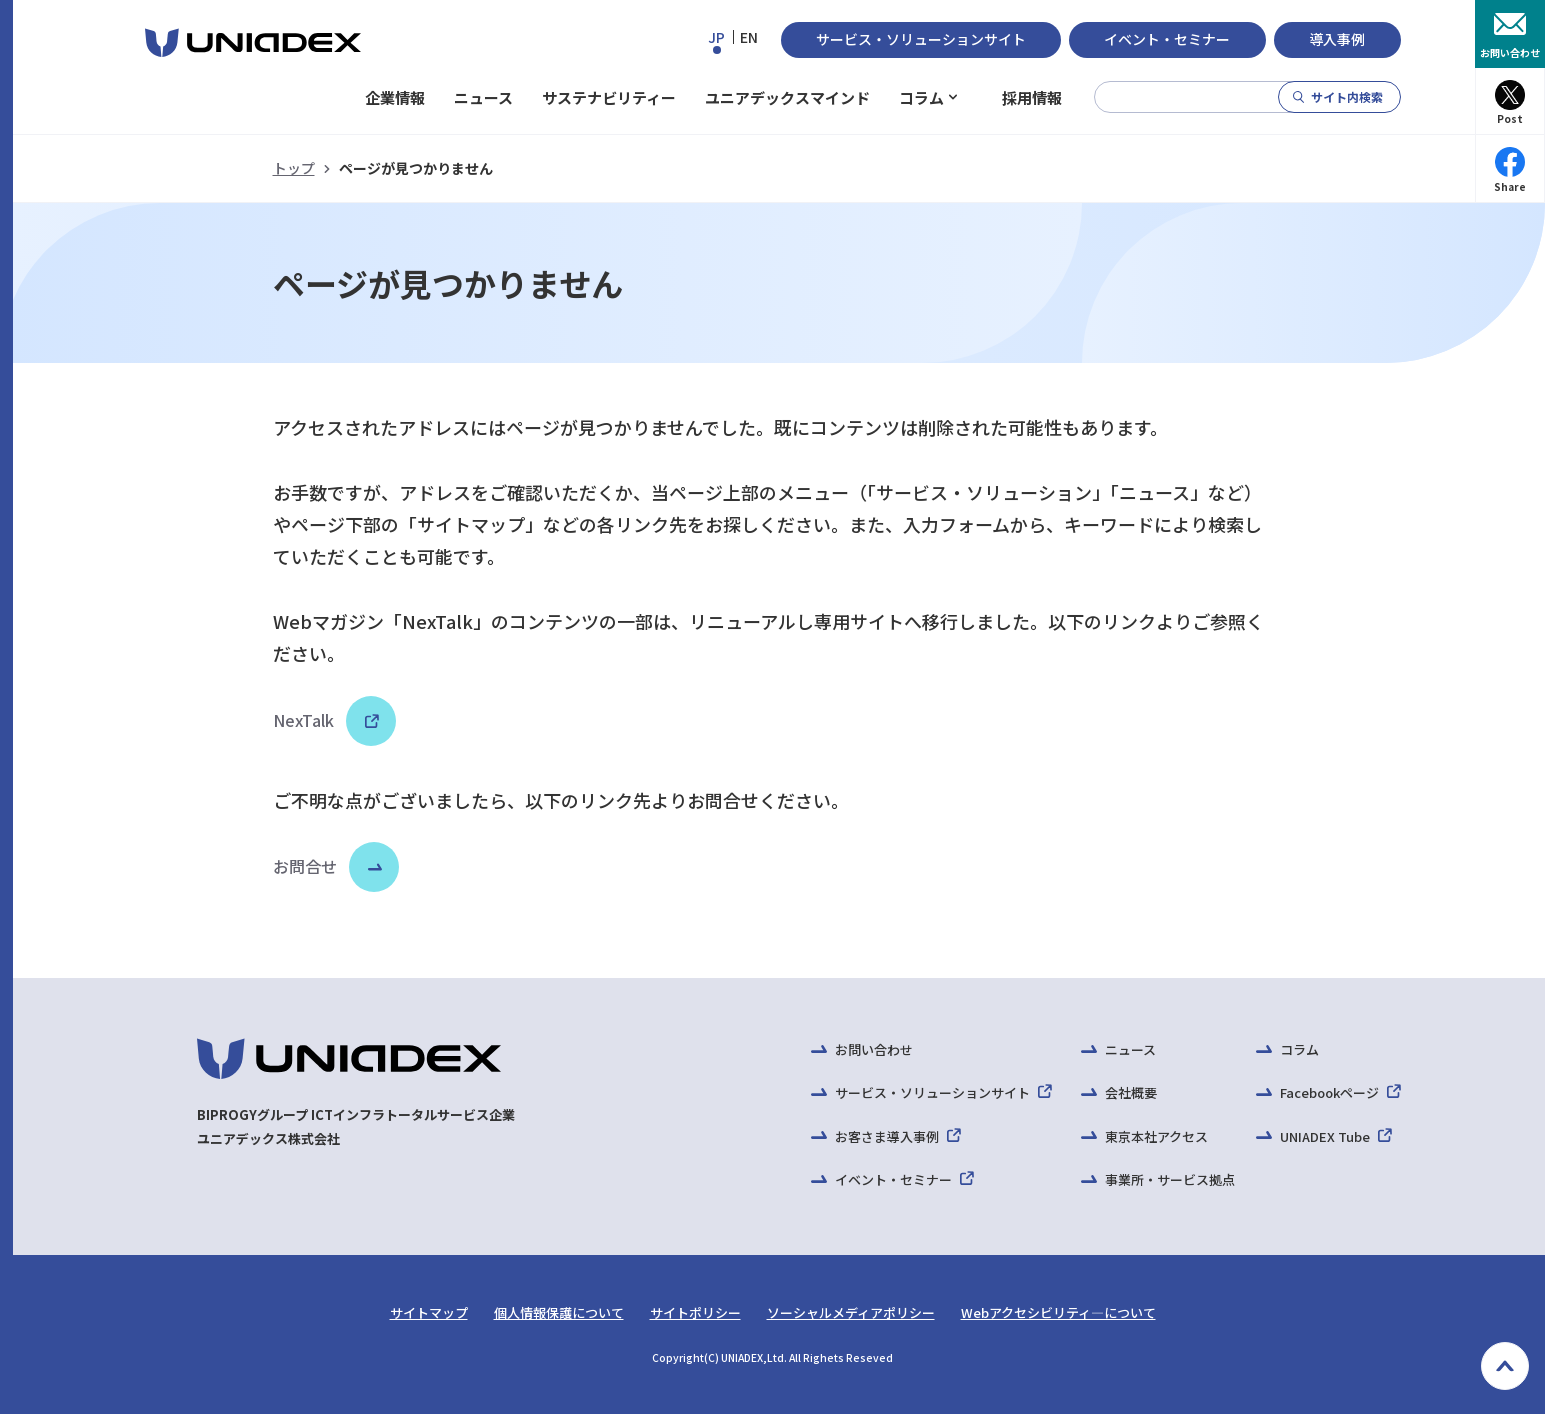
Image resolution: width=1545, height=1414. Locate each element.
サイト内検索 (1347, 96)
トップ (294, 168)
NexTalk (325, 720)
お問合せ (305, 866)
